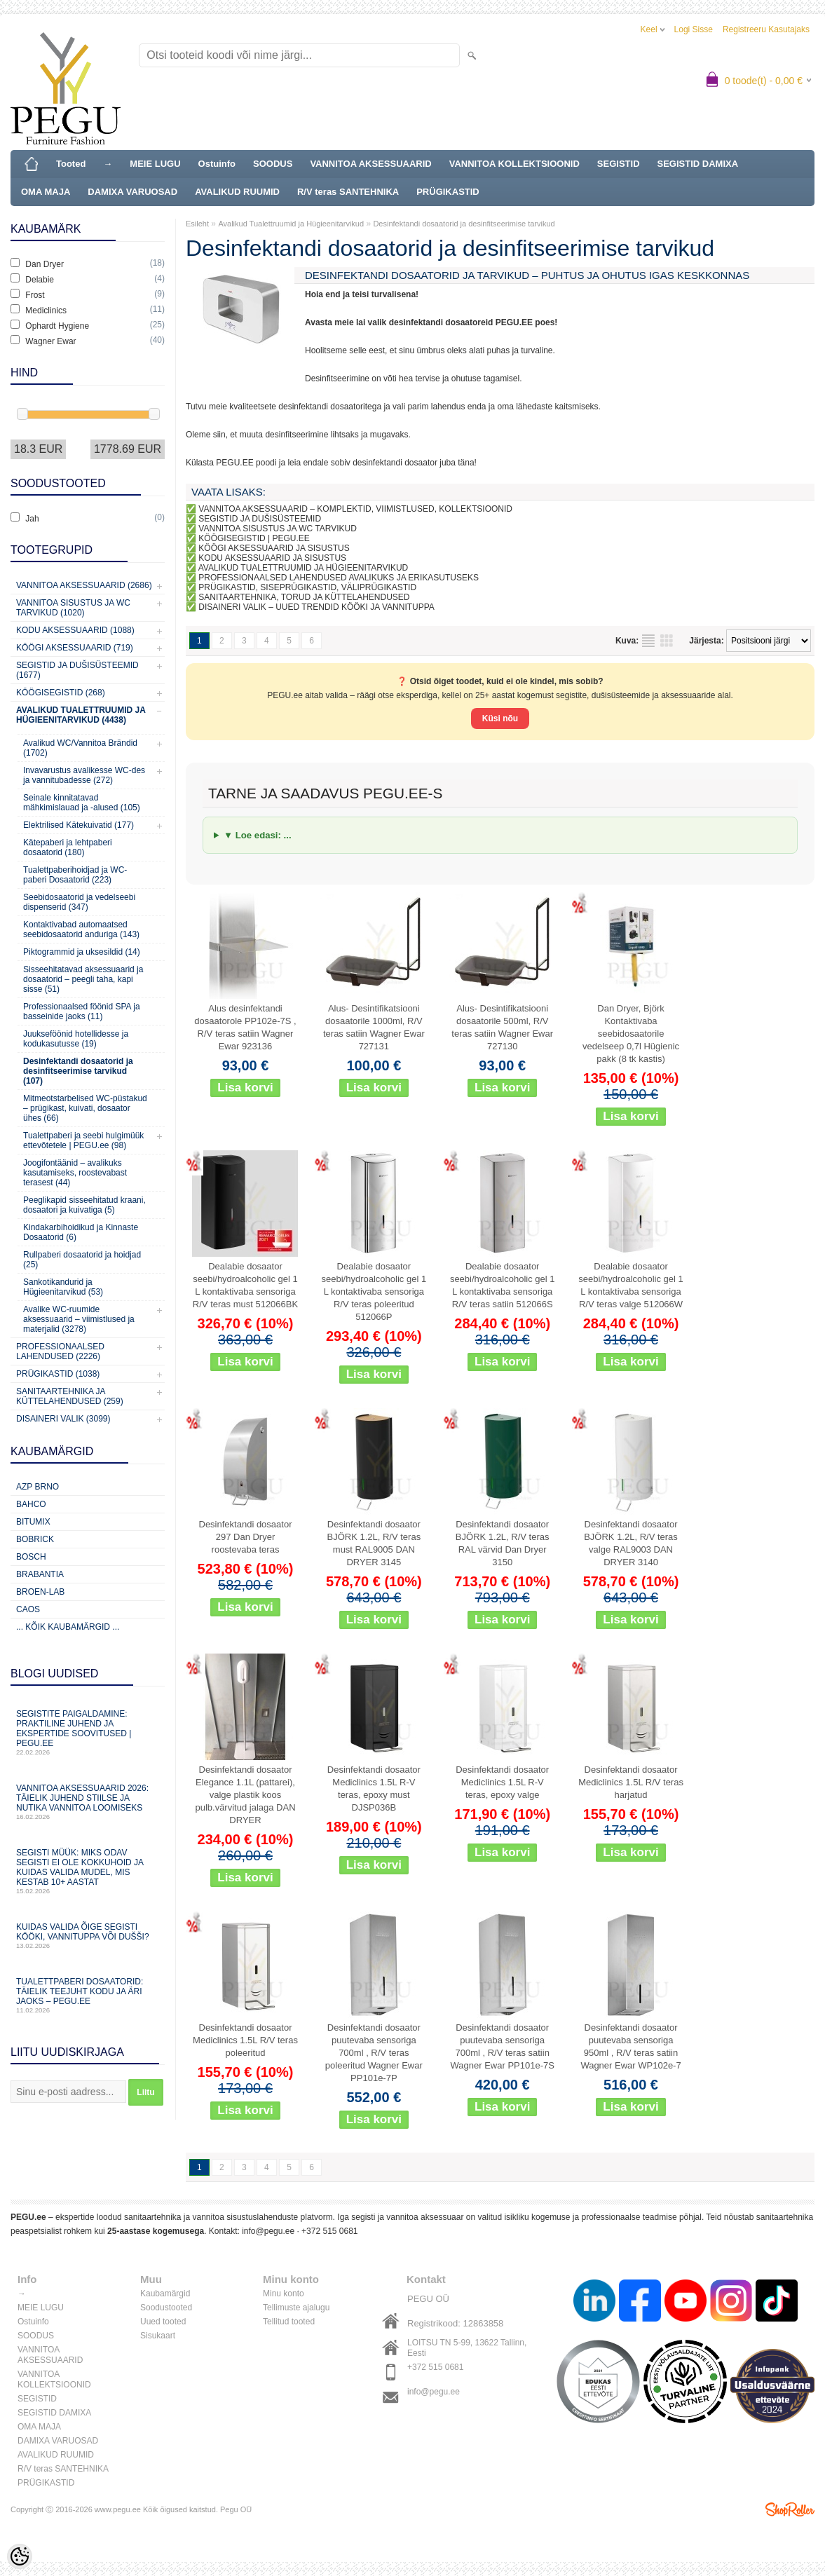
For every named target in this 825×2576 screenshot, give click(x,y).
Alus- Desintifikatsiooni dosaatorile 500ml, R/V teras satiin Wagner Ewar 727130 (502, 1027)
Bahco (31, 1504)
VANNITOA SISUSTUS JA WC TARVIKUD (277, 528)
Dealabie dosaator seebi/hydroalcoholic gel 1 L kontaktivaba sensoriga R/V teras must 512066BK (245, 1285)
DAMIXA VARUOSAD (132, 191)
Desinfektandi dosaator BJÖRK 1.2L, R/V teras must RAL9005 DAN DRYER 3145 (374, 1543)
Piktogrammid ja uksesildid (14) (81, 952)
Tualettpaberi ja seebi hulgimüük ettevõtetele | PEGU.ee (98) (83, 1140)
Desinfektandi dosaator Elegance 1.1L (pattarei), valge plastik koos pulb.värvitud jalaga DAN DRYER (245, 1794)
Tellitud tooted (289, 2321)
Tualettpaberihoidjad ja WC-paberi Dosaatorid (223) (75, 875)
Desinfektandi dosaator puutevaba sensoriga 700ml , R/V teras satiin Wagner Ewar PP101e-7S (502, 2046)
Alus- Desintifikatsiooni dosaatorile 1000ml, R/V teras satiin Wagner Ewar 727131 (374, 1027)
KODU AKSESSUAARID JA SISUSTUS (272, 558)
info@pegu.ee (268, 2231)
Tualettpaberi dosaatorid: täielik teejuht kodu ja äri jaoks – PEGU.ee (87, 1995)
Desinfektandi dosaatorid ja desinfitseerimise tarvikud (463, 223)
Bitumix (33, 1522)
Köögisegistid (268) (60, 692)
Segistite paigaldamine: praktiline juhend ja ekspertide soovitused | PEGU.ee (87, 1732)
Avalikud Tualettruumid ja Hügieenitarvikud (291, 223)
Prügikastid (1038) (58, 1374)
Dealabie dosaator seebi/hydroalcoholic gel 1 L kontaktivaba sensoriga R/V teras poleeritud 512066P (374, 1291)
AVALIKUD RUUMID (237, 191)
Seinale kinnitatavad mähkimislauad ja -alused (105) (81, 802)
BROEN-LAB (40, 1592)
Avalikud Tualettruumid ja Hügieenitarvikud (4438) (80, 715)
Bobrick (35, 1539)
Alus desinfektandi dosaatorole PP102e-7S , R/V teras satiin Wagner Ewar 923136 (245, 1027)
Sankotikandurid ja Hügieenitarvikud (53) (63, 1287)
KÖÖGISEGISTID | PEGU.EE (253, 538)
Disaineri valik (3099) (63, 1419)
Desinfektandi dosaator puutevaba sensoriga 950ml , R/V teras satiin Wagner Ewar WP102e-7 (630, 2046)
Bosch (31, 1557)
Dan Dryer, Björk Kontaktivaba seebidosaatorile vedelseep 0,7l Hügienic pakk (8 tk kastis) (630, 1033)
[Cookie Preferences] (19, 2556)
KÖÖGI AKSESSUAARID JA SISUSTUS (273, 548)
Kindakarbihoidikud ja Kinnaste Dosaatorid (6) (80, 1232)
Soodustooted (166, 2307)
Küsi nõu (500, 718)
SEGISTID (618, 163)
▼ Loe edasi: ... (258, 835)
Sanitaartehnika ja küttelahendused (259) (69, 1396)
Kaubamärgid (165, 2293)
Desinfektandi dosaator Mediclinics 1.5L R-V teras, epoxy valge (502, 1782)
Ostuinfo (217, 163)
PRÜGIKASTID (447, 191)
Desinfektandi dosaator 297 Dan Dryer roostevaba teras (245, 1537)
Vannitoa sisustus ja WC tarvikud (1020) (73, 608)
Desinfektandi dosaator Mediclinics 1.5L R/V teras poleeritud (245, 2040)
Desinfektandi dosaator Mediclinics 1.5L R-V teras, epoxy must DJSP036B (374, 1788)
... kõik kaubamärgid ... (67, 1627)
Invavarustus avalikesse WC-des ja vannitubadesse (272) (84, 775)
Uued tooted (163, 2321)
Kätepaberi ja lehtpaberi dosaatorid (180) (67, 847)
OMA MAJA (45, 191)
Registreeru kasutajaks (766, 29)
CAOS (28, 1609)
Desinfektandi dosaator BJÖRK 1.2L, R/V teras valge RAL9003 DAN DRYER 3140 (631, 1543)
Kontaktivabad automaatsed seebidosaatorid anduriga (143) (81, 929)
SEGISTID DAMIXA (698, 163)
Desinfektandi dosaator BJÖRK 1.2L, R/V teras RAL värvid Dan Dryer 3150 (503, 1543)
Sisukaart (157, 2335)
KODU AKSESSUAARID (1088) (75, 630)
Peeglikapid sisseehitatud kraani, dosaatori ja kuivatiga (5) (84, 1205)
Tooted (71, 163)
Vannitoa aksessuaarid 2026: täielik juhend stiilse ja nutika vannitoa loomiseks (87, 1801)
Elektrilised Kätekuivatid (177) (78, 825)
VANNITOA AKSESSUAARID (370, 163)
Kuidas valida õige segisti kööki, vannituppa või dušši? (87, 1935)
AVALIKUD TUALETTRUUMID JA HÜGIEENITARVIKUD (303, 568)
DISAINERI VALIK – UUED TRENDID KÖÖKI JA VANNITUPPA (316, 607)
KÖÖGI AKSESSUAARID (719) (74, 648)
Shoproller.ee (789, 2509)
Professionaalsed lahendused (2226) (60, 1351)
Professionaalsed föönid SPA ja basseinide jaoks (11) (81, 1011)
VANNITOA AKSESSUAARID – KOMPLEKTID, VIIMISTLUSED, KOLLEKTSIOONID (355, 509)
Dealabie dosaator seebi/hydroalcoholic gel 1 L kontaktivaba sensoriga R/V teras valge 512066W (630, 1285)
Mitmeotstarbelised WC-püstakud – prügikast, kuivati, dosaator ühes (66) (85, 1108)
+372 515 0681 (329, 2231)
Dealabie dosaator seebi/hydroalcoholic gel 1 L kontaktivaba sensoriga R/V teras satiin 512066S (502, 1285)
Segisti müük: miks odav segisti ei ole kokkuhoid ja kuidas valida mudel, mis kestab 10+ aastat (87, 1871)
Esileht (197, 223)
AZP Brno (37, 1487)
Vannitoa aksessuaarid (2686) (84, 585)
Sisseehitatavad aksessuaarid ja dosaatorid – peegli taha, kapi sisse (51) (83, 979)
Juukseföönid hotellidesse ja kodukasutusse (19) (75, 1039)
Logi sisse (693, 29)
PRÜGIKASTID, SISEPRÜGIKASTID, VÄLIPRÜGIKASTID (307, 587)
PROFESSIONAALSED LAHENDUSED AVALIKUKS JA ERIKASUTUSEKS (338, 577)
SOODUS (272, 163)
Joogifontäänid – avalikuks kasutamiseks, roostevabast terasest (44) (75, 1172)
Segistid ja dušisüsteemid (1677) (77, 670)
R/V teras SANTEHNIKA (348, 191)
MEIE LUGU (155, 163)
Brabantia (40, 1574)
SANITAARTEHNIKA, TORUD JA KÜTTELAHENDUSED (303, 597)
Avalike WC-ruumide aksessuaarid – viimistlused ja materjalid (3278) (79, 1319)
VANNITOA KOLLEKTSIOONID (514, 163)
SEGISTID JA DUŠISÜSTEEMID (259, 519)
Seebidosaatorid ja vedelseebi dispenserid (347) (79, 902)
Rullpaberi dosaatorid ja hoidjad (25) (82, 1259)
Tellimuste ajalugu (296, 2307)
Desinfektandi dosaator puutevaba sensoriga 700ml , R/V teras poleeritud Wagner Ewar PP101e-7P (374, 2052)
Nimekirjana (648, 640)
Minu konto (283, 2293)
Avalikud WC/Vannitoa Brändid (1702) (80, 748)
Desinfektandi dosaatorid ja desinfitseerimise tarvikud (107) (78, 1071)
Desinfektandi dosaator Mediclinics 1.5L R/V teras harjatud (630, 1782)
